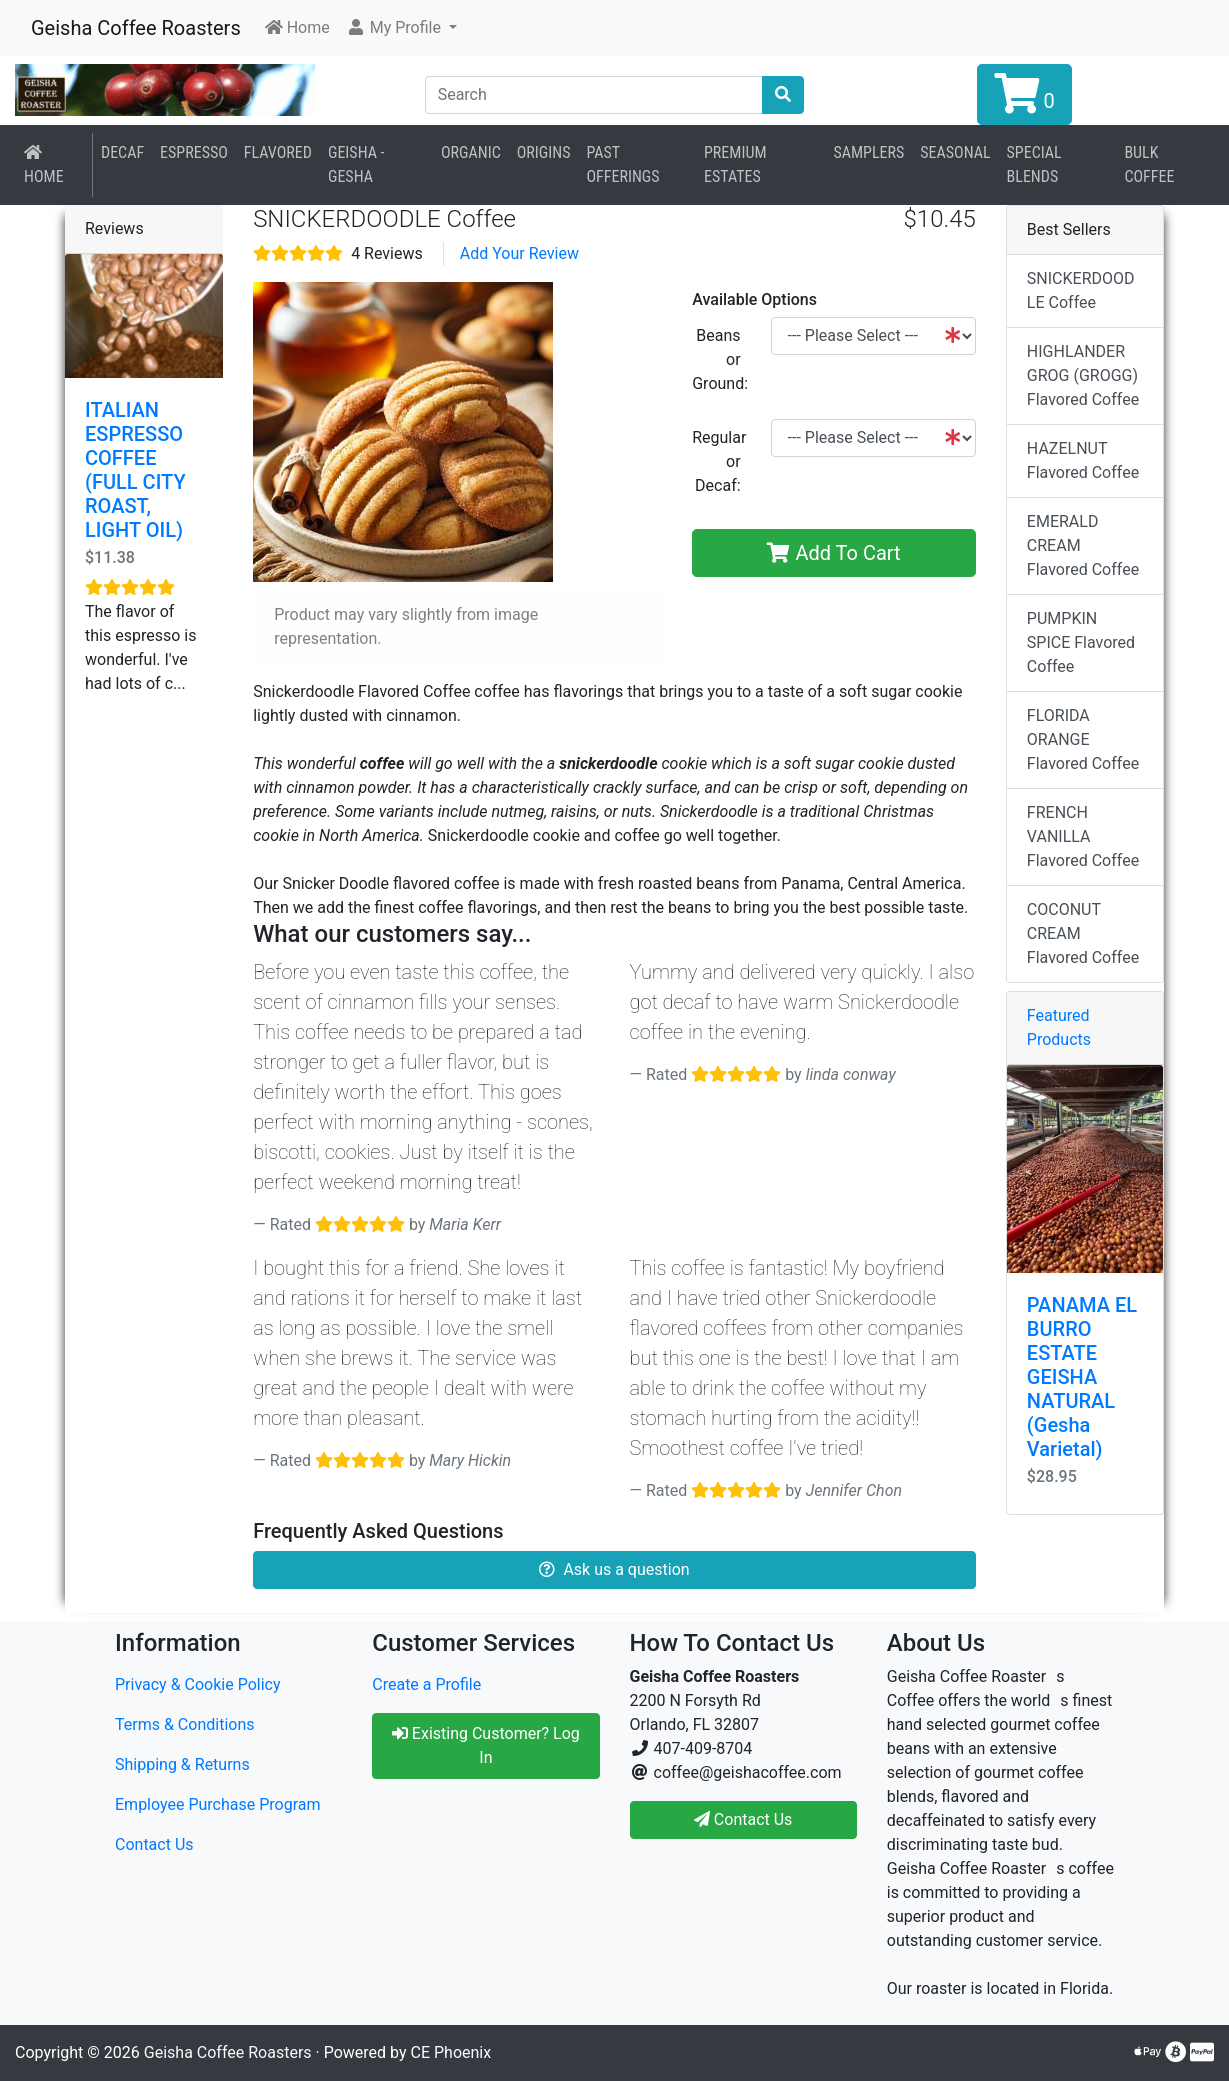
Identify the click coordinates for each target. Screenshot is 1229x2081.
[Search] (594, 95)
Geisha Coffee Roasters (136, 28)
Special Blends (1034, 164)
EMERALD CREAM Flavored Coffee (1083, 545)
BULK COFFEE (1149, 164)
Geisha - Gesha (356, 164)
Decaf (122, 152)
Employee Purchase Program (218, 1804)
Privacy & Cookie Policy (198, 1684)
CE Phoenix (451, 2052)
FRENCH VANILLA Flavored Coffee (1083, 836)
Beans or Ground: (720, 359)
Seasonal (955, 152)
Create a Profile (426, 1684)
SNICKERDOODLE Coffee (1081, 290)
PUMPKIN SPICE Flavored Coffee (1081, 642)
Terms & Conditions (185, 1724)
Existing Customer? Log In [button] (486, 1745)
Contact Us (154, 1844)
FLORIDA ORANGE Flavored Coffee (1083, 739)
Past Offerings (623, 164)
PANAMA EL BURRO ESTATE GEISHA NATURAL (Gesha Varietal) (1082, 1377)
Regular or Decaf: (719, 461)
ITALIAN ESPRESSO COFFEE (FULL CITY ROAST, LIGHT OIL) (135, 470)
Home (44, 165)
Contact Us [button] (743, 1819)
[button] (401, 28)
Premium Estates (735, 164)
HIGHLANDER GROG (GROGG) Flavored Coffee (1083, 375)
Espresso (194, 152)
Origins (544, 152)
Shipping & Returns (182, 1764)
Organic (471, 152)
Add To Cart (833, 553)
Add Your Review (519, 253)
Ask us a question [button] (614, 1569)
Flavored (278, 152)
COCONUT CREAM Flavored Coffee (1083, 933)
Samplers (868, 152)
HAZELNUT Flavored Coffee (1083, 460)
